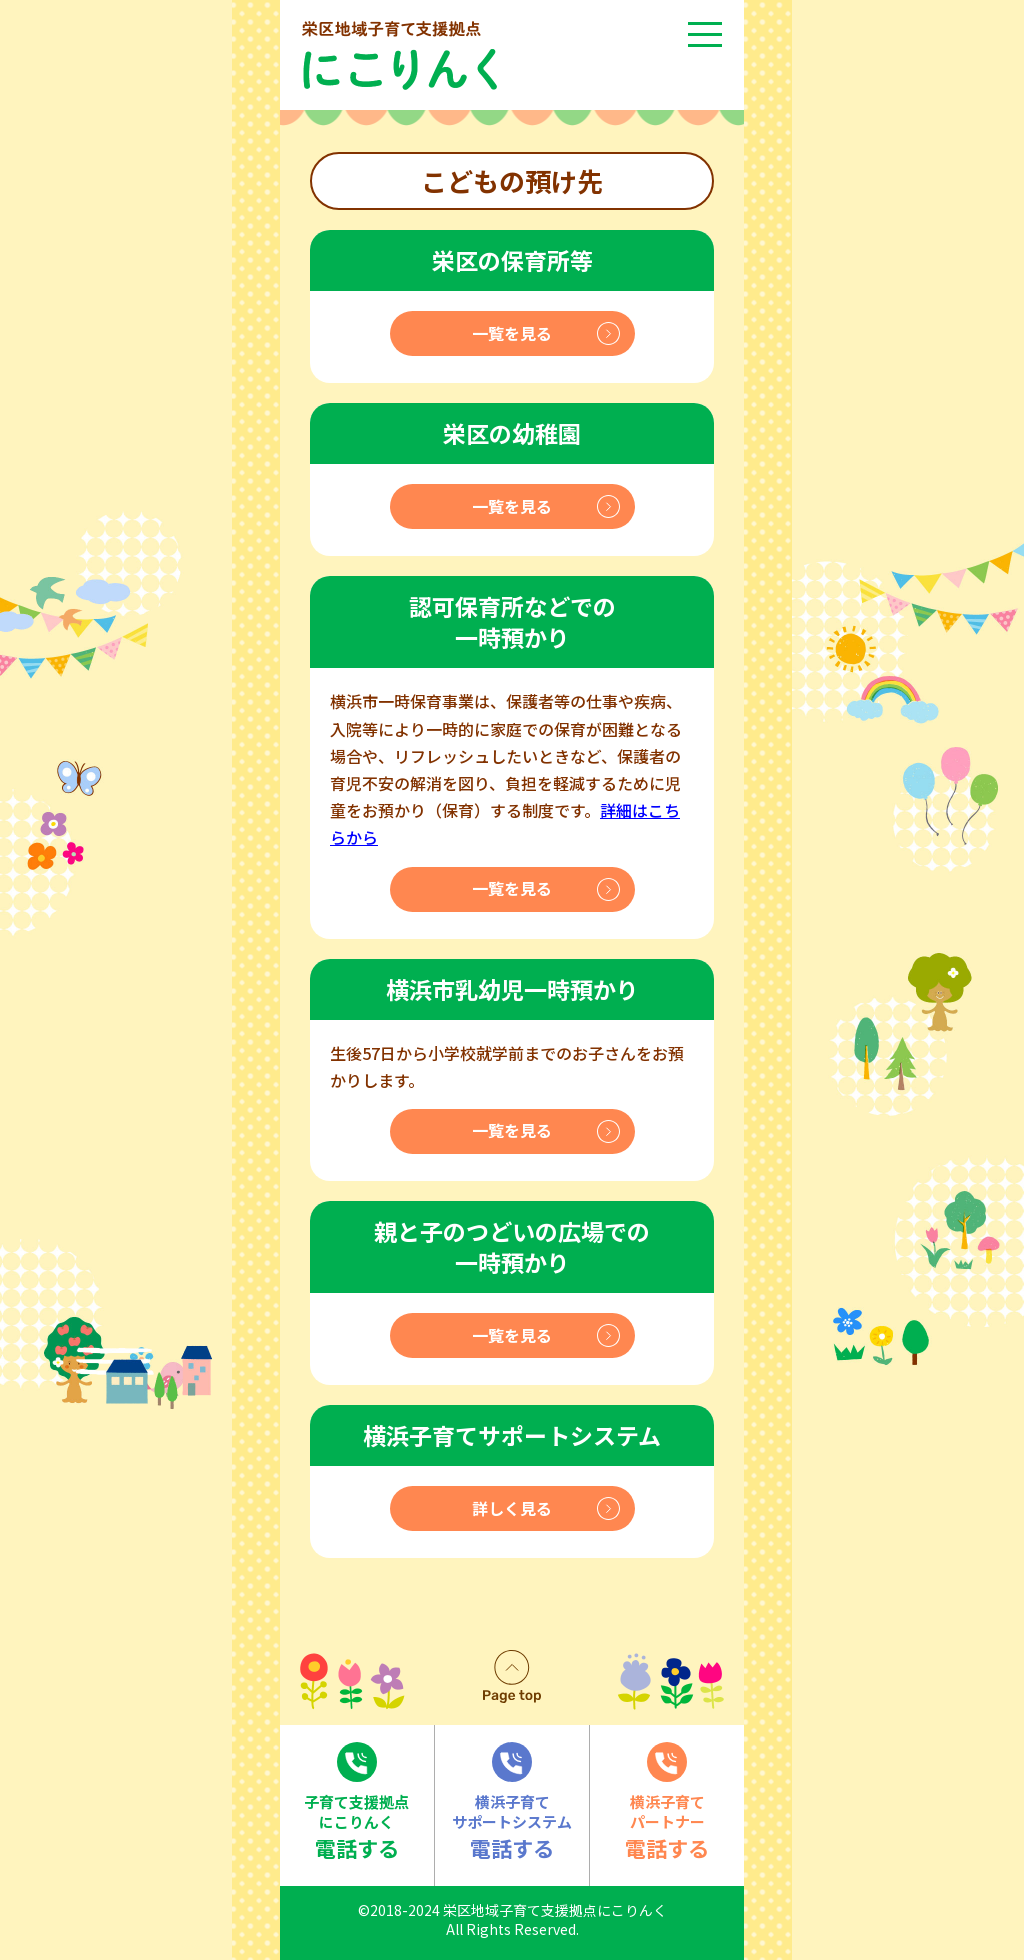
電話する (357, 1802)
